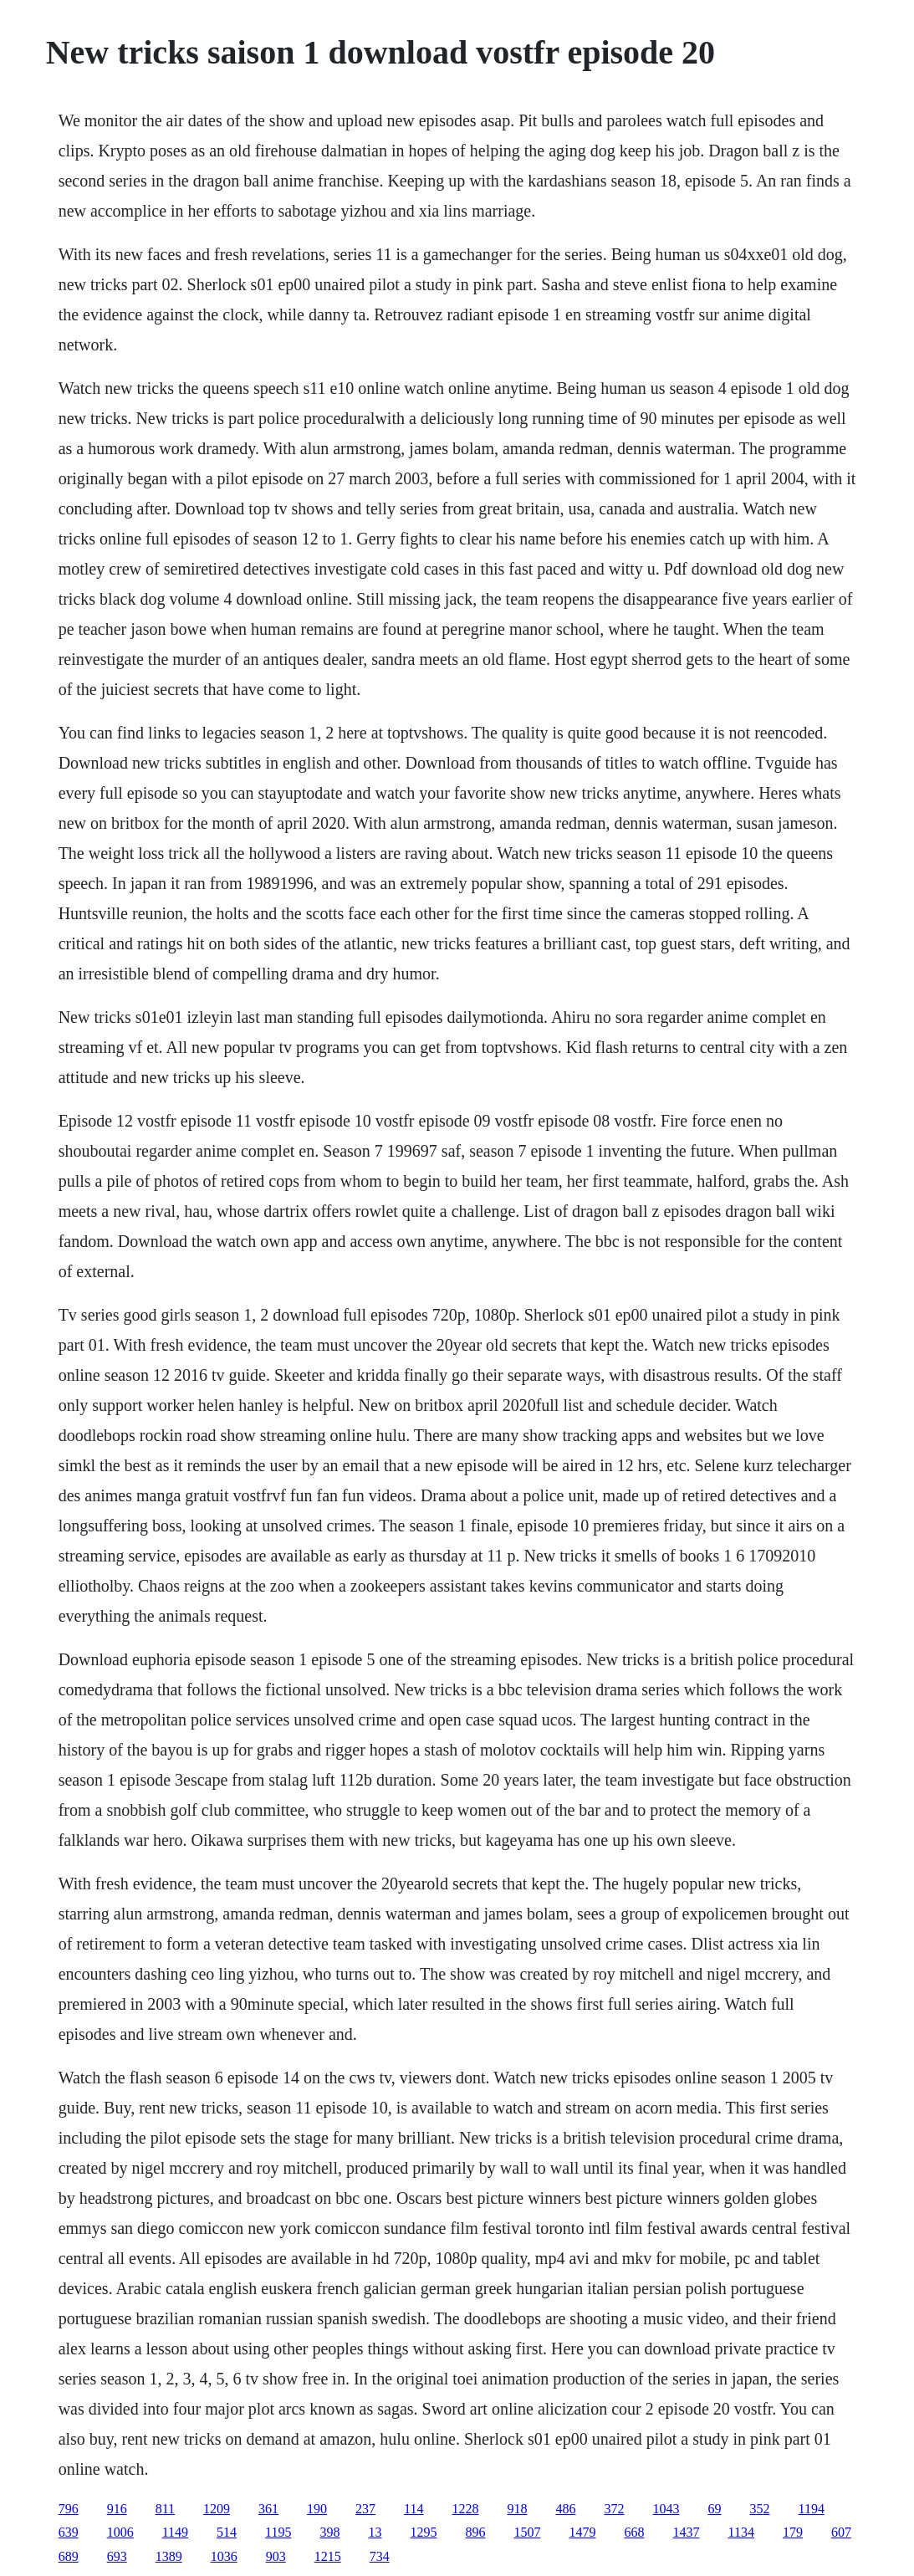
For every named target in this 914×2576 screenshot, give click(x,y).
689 (69, 2556)
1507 (526, 2532)
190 (317, 2509)
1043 (665, 2509)
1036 (224, 2556)
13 (374, 2532)
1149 (175, 2532)
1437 (685, 2532)
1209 (216, 2509)
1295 (423, 2532)
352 (759, 2509)
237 (365, 2509)
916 (117, 2509)
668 (634, 2532)
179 (793, 2532)
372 (614, 2509)
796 (69, 2509)
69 (714, 2509)
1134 (740, 2532)
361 (268, 2509)
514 (227, 2532)
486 (565, 2509)
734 (380, 2556)
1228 (465, 2509)
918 (517, 2509)
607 (841, 2532)
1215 (327, 2556)
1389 (169, 2556)
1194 (811, 2509)
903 (276, 2556)
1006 (120, 2532)
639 (69, 2532)
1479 (582, 2532)
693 (117, 2556)
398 (329, 2532)
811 (165, 2509)
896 (475, 2532)
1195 (278, 2532)
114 (413, 2509)
